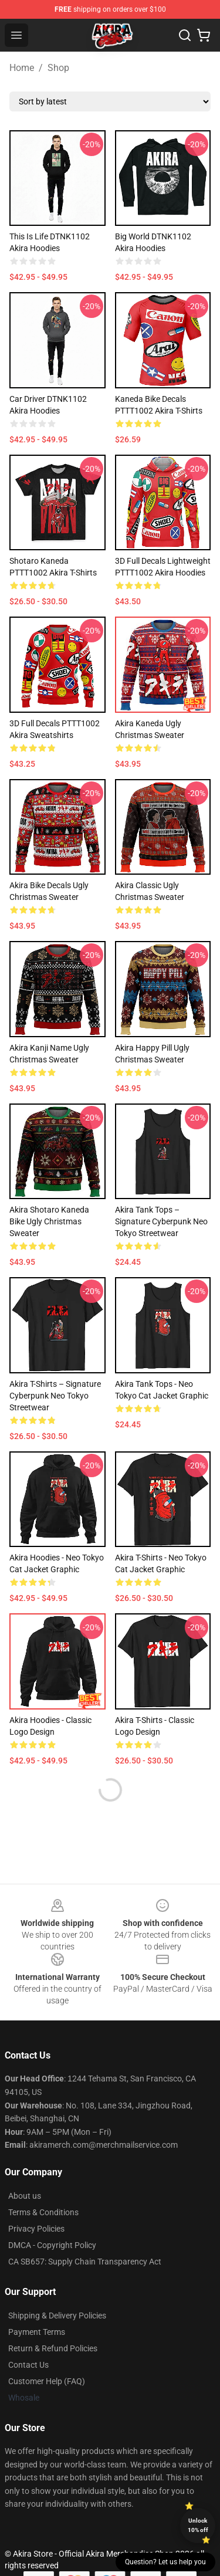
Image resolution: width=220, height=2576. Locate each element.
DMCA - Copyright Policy (52, 2245)
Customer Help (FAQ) (46, 2381)
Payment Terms (36, 2332)
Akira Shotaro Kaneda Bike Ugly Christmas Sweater (49, 1221)
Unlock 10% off (198, 2525)
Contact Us (28, 2364)
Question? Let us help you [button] (165, 2562)
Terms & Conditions (43, 2212)
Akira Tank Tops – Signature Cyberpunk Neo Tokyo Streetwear (161, 1221)
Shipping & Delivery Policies (57, 2315)
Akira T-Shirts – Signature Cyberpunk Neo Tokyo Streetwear (55, 1395)
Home (21, 67)
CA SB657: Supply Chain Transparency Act (84, 2261)
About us (24, 2196)
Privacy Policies (36, 2228)
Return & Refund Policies (52, 2348)
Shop (58, 67)
